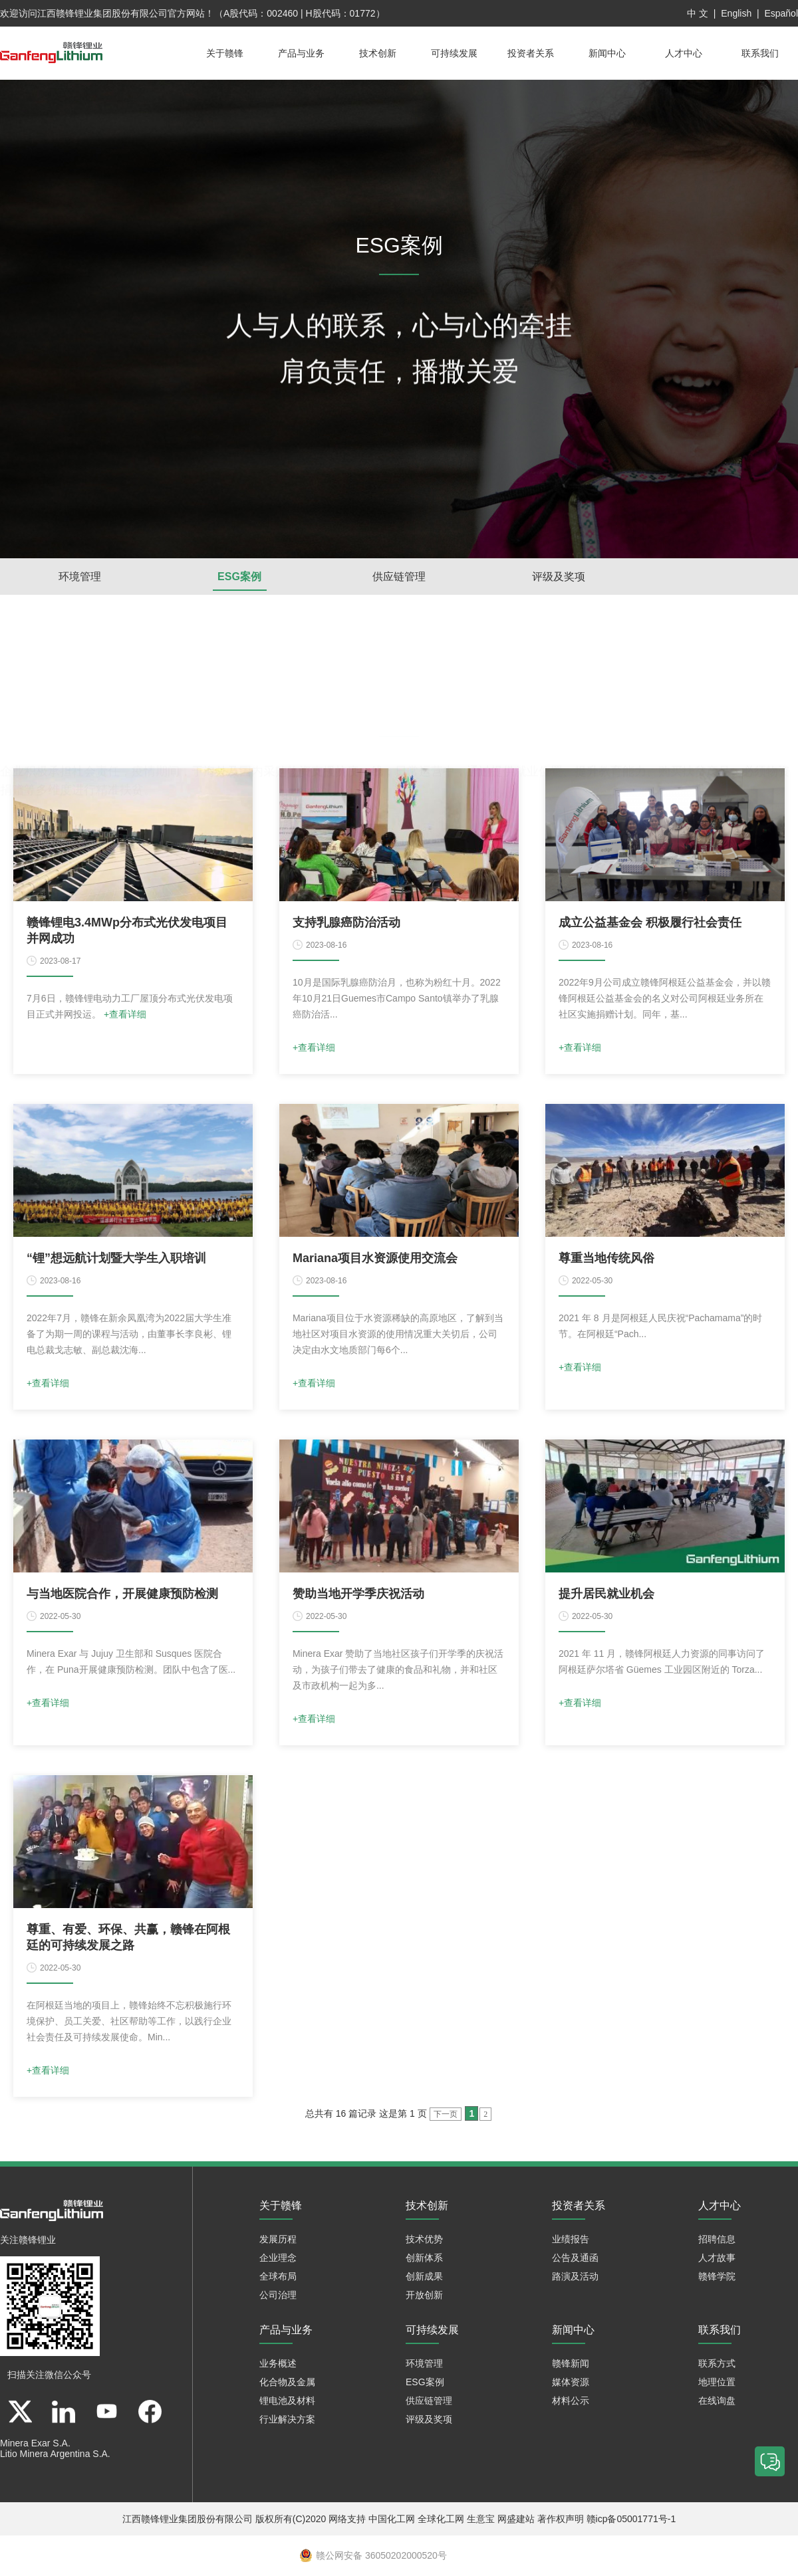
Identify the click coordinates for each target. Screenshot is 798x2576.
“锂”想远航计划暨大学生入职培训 (116, 1258)
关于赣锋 (224, 53)
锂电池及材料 (287, 2401)
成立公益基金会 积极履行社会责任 (650, 923)
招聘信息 (716, 2239)
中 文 (697, 13)
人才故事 (716, 2258)
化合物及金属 (287, 2382)
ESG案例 (239, 576)
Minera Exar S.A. (35, 2443)
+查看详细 (125, 1015)
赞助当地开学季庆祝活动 (358, 1594)
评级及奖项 (558, 576)
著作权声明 (560, 2519)
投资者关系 (530, 53)
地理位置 (716, 2382)
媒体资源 (570, 2382)
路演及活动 (575, 2277)
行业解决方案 (287, 2420)
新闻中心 (607, 53)
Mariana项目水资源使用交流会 (375, 1258)
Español (781, 13)
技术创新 (377, 53)
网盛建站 (516, 2519)
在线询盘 (716, 2401)
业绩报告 (570, 2239)
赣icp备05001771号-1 (631, 2519)
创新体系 (424, 2258)
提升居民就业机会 (606, 1594)
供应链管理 (399, 576)
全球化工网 (441, 2519)
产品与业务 (301, 53)
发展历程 (278, 2239)
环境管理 (80, 576)
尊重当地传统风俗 (606, 1258)
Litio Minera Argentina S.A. (55, 2454)
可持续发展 (454, 53)
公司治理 (278, 2295)
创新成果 (424, 2277)
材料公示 (570, 2401)
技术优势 (424, 2239)
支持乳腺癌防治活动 (346, 923)
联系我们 (760, 53)
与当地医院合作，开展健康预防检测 (122, 1594)
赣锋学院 (716, 2277)
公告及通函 (575, 2258)
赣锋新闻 (570, 2364)
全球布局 (278, 2277)
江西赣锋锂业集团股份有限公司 (102, 13)
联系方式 (716, 2364)
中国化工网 (391, 2519)
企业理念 (278, 2258)
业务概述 (278, 2364)
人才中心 (683, 53)
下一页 (446, 2114)
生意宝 (481, 2519)
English (736, 13)
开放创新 (424, 2295)
